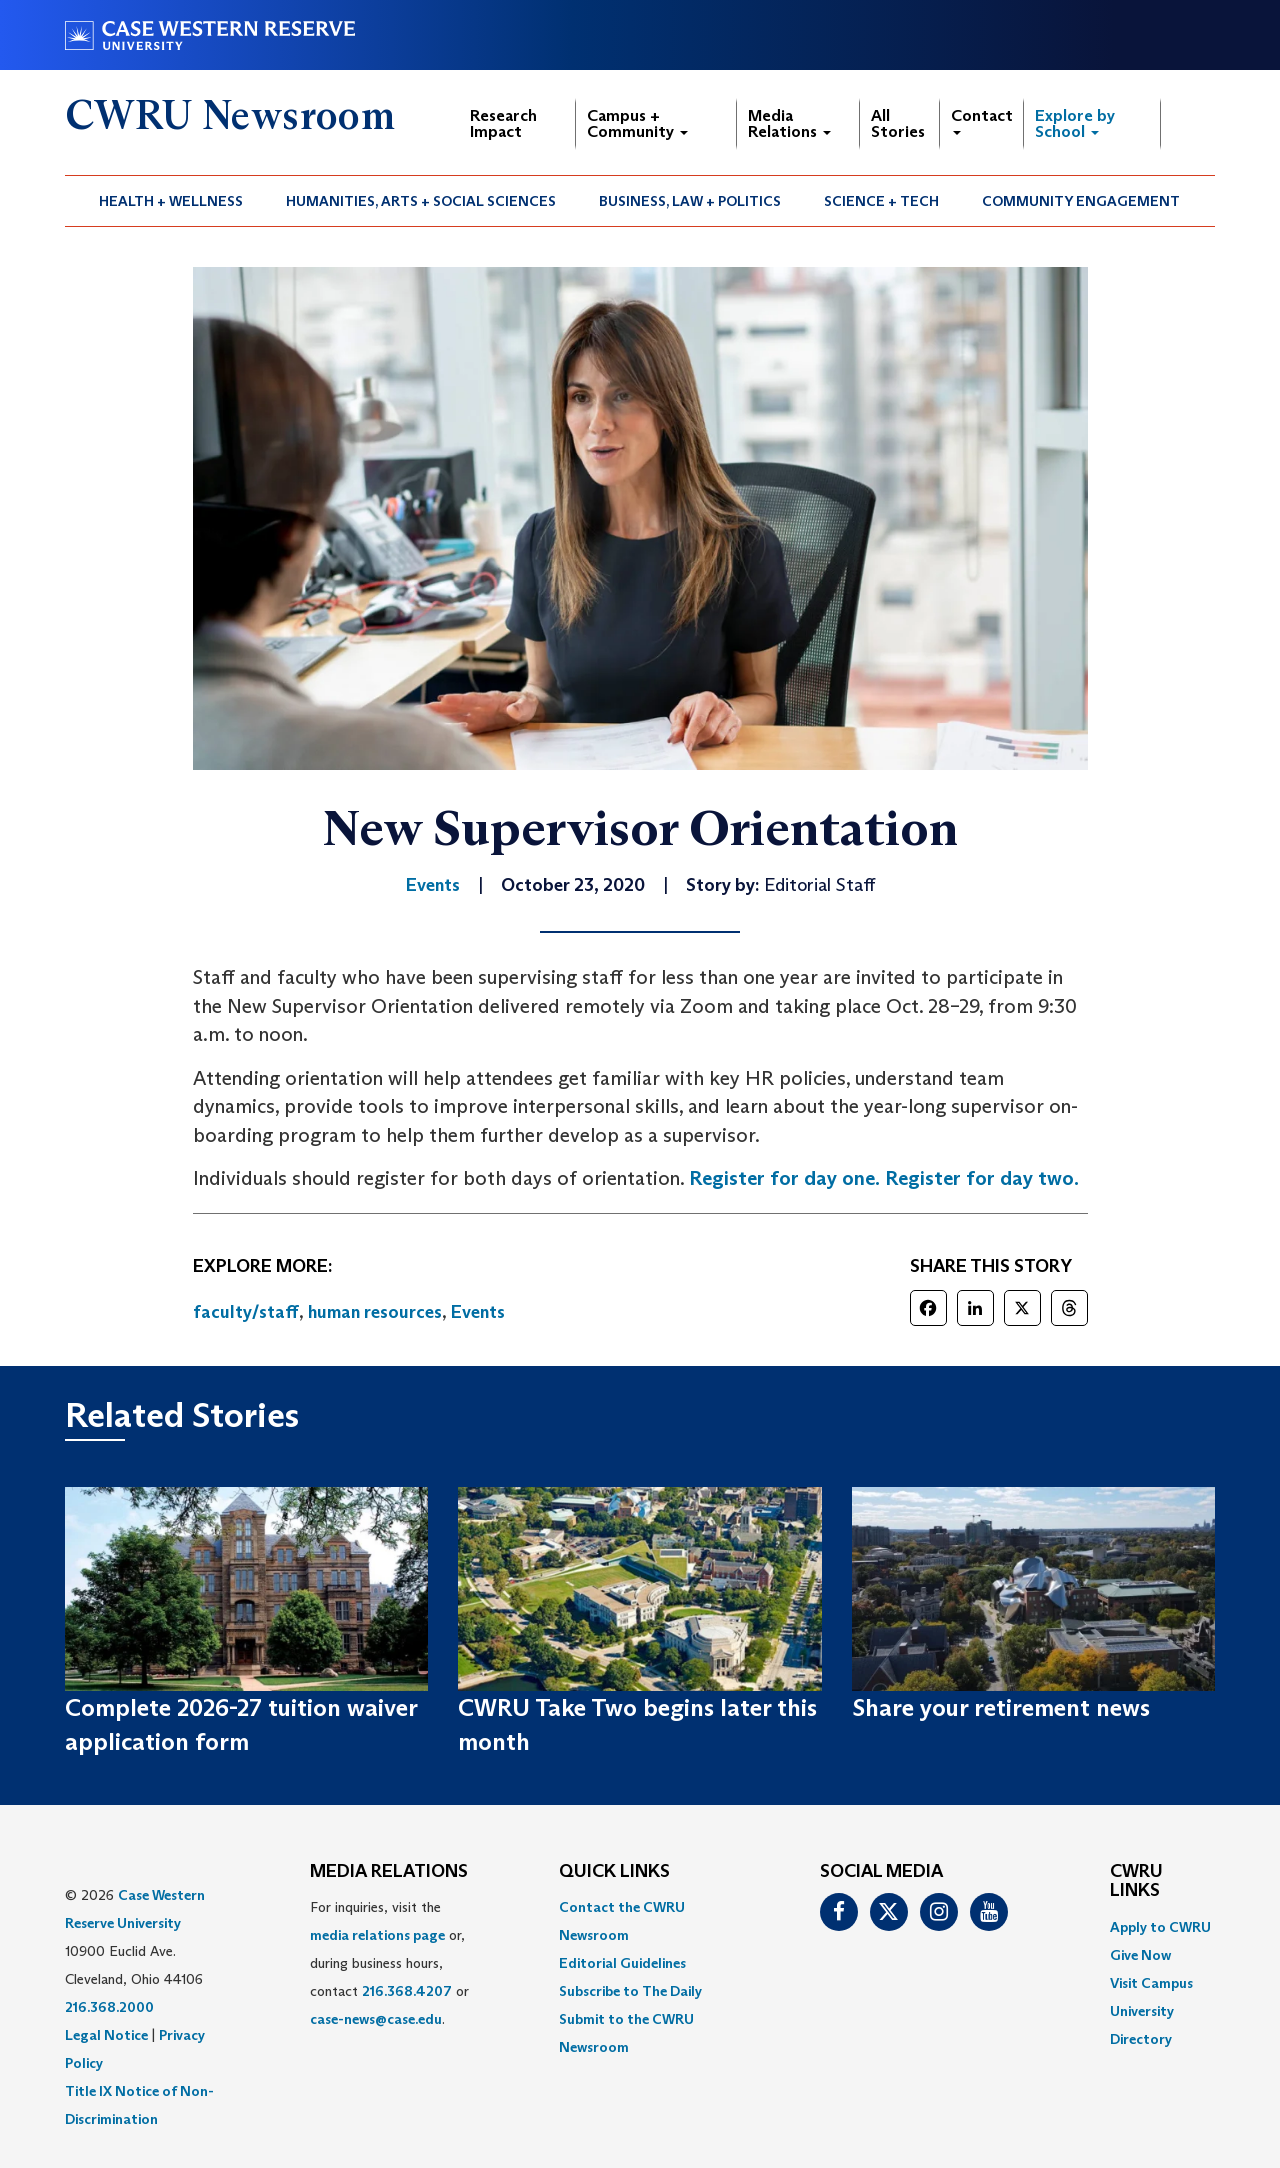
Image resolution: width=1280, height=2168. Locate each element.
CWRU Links (1136, 1882)
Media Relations (789, 123)
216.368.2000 (109, 2007)
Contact (982, 120)
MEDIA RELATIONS (389, 1872)
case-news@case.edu (376, 2019)
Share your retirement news (1001, 1707)
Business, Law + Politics (690, 201)
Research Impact (503, 123)
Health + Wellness (171, 201)
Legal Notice (106, 2035)
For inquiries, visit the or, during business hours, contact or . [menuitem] (389, 1963)
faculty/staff (246, 1312)
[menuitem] (171, 201)
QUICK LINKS (614, 1872)
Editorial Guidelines (622, 1963)
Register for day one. (784, 1178)
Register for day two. (982, 1178)
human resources (375, 1312)
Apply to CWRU (1160, 1927)
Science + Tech (881, 201)
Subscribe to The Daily (630, 1991)
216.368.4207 (407, 1991)
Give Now (1140, 1955)
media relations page (377, 1935)
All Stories (898, 123)
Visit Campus (1151, 1983)
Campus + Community (637, 123)
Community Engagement (1081, 201)
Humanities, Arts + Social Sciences (421, 201)
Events (478, 1312)
